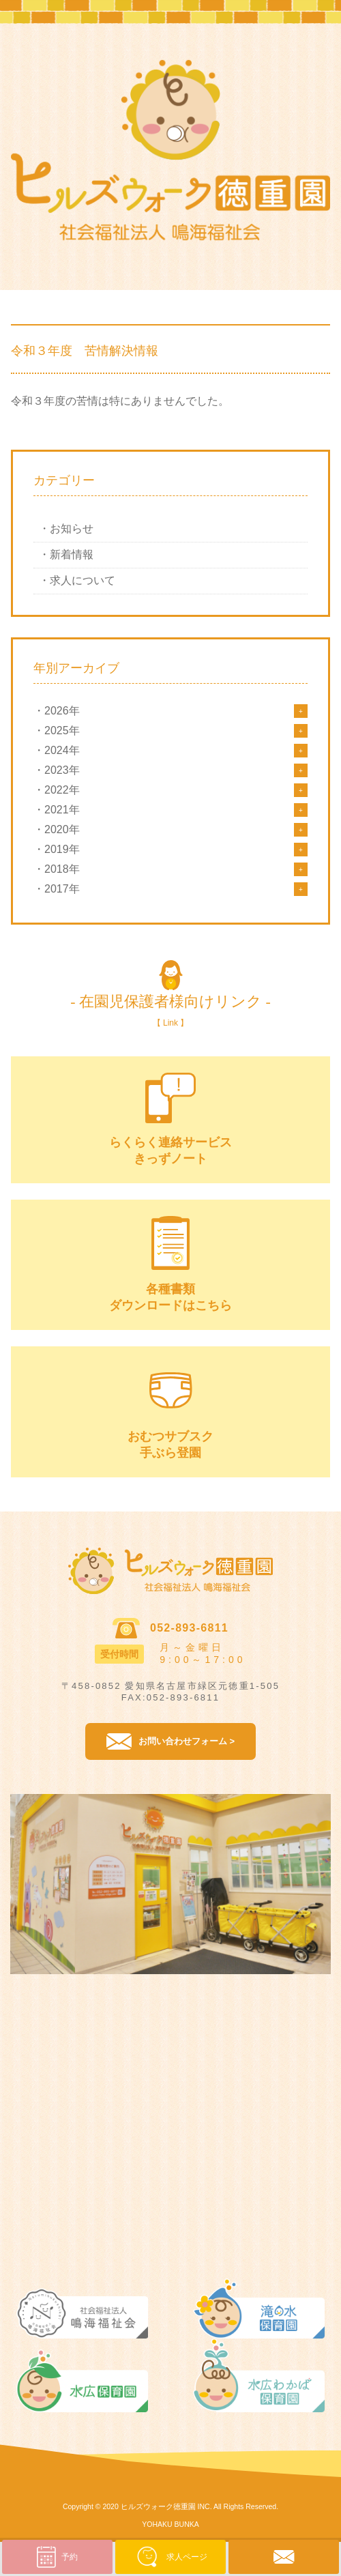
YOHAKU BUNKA (170, 2524)
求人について (82, 580)
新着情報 (71, 554)
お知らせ (71, 528)
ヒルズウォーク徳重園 (158, 2506)
